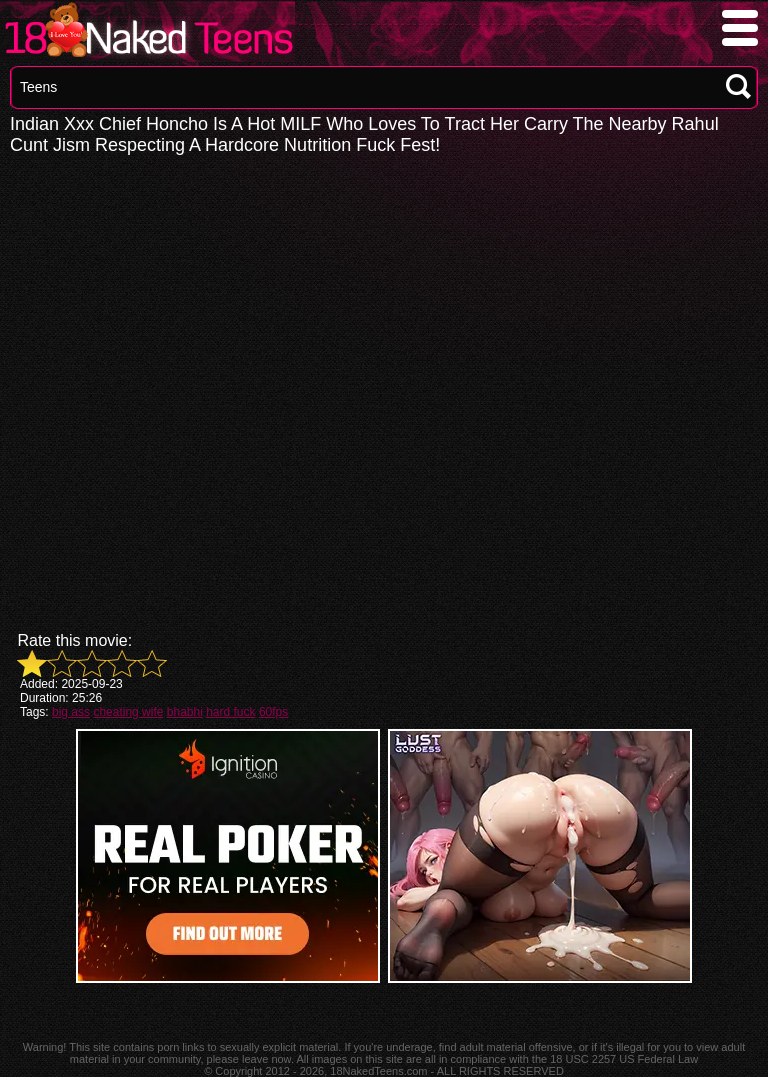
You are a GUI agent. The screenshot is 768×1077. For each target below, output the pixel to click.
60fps (273, 712)
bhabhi (185, 712)
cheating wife (128, 712)
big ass (71, 712)
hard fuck (230, 712)
